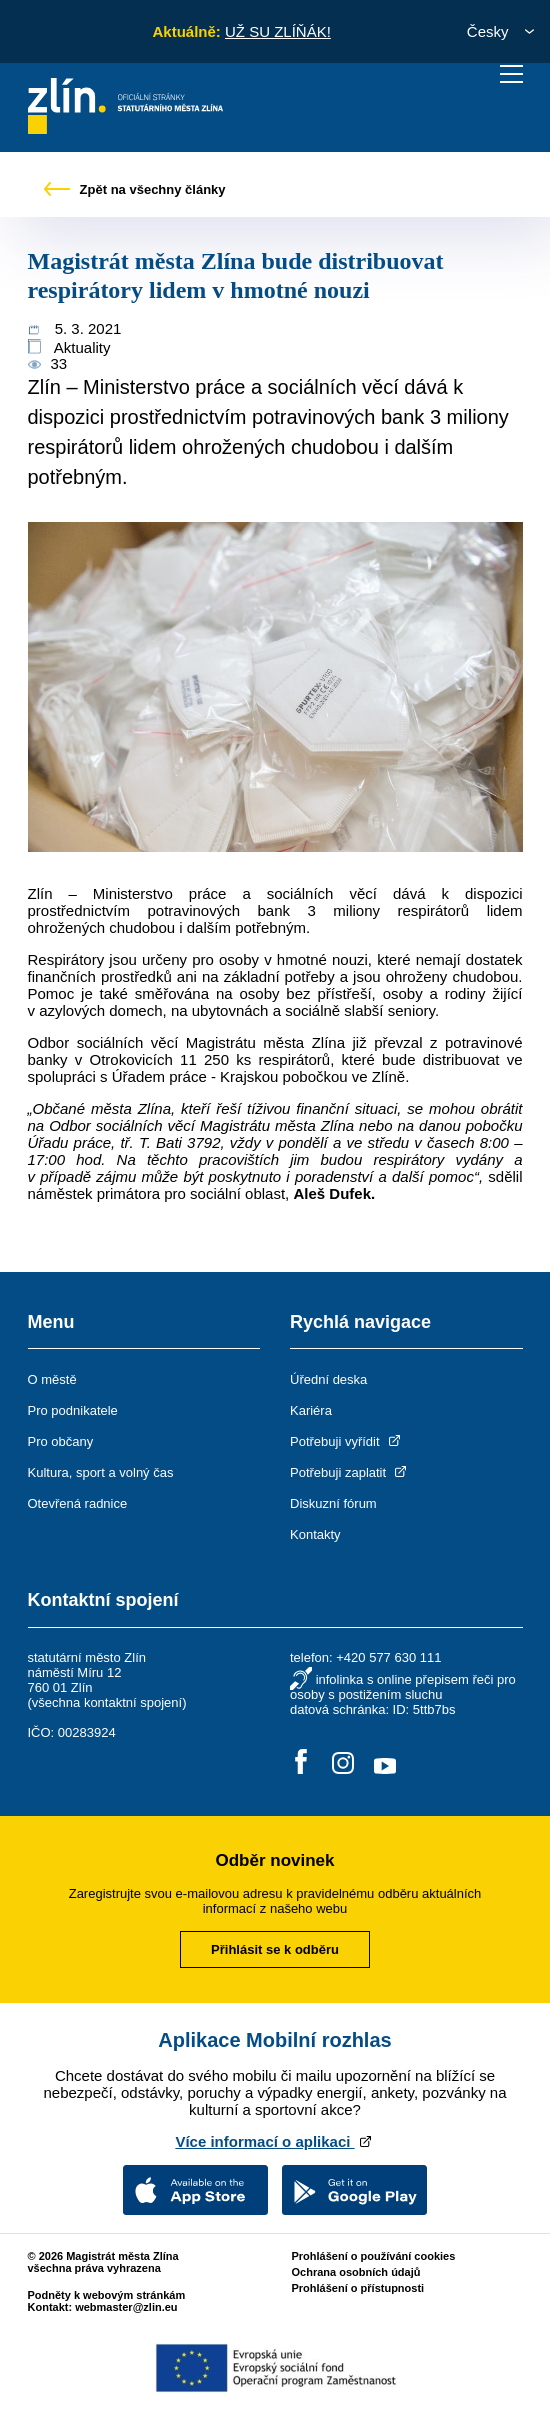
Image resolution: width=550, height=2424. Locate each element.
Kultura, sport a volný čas (101, 1472)
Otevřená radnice (78, 1503)
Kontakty (315, 1534)
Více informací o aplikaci (274, 2141)
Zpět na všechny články (135, 189)
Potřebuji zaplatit (350, 1472)
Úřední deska (328, 1379)
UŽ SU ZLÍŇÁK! (278, 31)
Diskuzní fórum (333, 1503)
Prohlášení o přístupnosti (358, 2288)
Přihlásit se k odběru (275, 1949)
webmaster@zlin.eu (126, 2307)
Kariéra (311, 1410)
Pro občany (61, 1441)
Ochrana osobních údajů (356, 2272)
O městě (52, 1379)
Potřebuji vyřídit (346, 1441)
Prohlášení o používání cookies (374, 2256)
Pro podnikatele (73, 1410)
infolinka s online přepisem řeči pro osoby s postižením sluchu (403, 1687)
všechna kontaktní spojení (107, 1702)
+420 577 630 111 (388, 1657)
